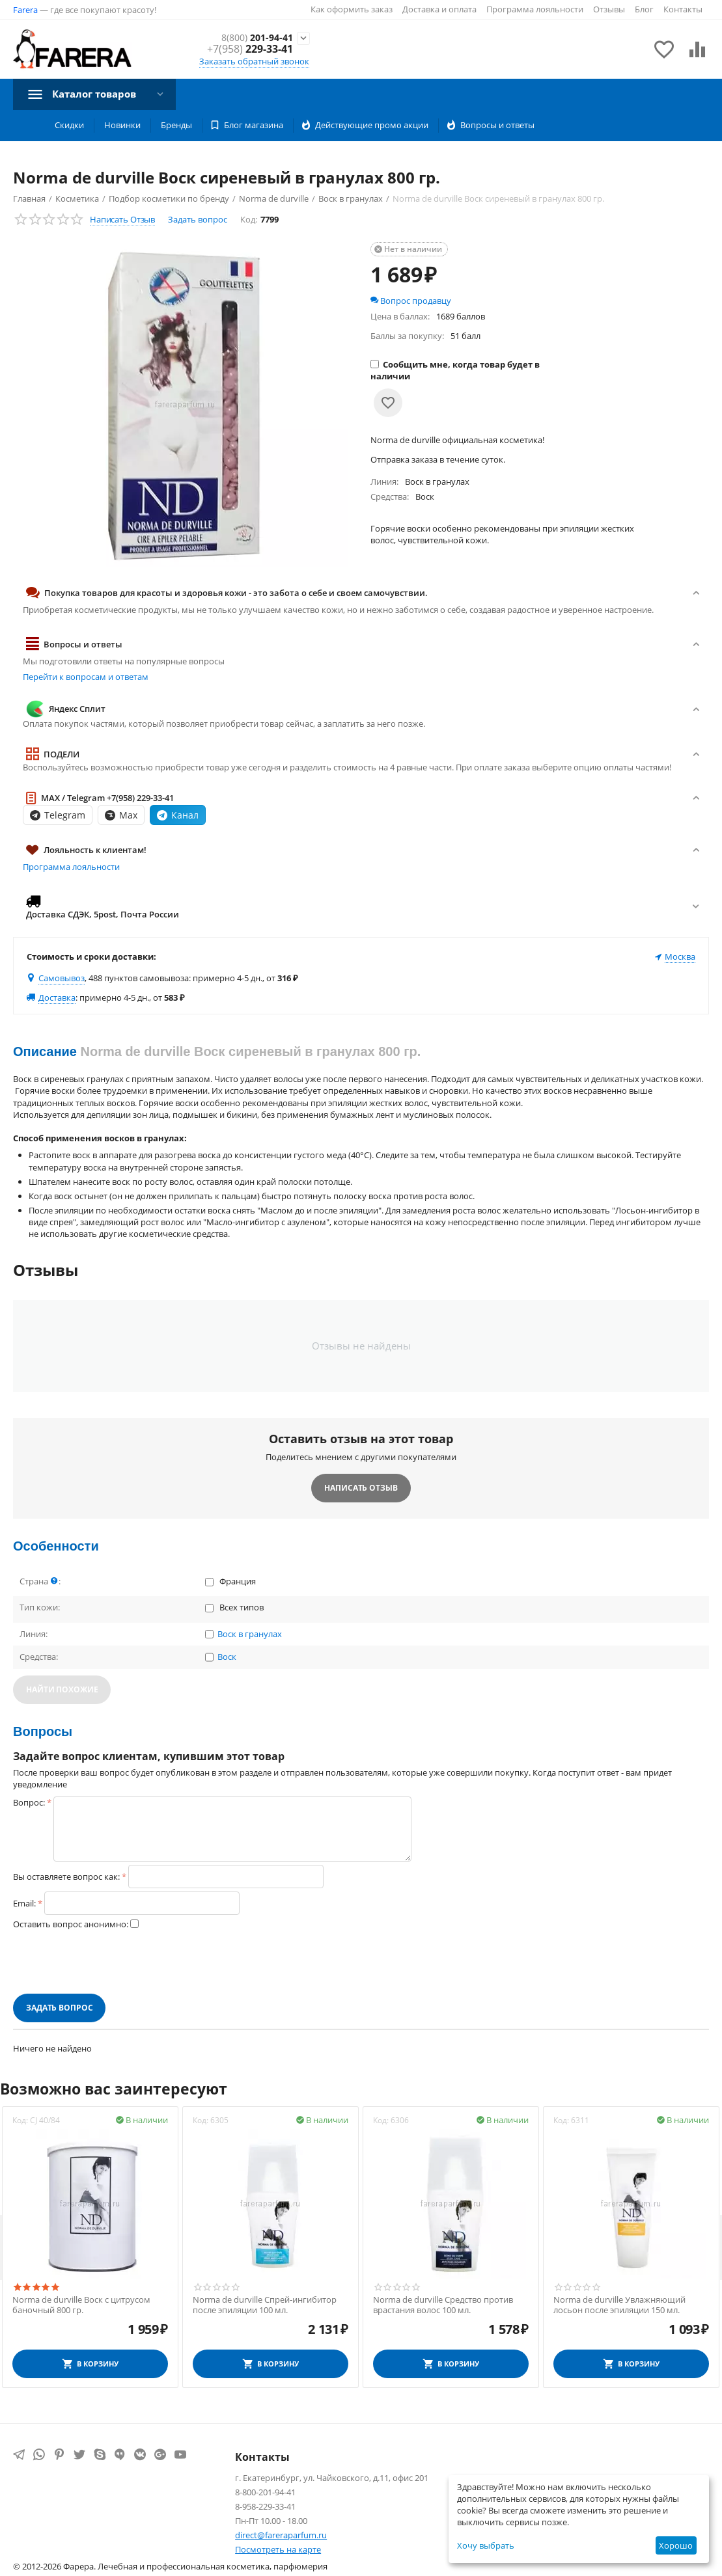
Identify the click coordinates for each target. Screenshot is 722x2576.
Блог (644, 9)
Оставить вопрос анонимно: (70, 1924)
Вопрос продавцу (410, 300)
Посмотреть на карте (278, 2549)
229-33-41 (250, 50)
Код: (248, 219)
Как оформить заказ (352, 9)
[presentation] (112, 1961)
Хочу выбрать (485, 2545)
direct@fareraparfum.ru (281, 2535)
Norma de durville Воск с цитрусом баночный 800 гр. (81, 2305)
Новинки (122, 125)
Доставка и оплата (439, 9)
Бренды (176, 125)
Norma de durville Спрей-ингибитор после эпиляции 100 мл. (265, 2305)
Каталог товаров (98, 94)
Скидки (69, 125)
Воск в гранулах (249, 1634)
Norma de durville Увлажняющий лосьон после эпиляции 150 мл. (619, 2305)
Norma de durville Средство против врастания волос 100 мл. (443, 2305)
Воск (226, 1657)
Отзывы (609, 9)
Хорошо (676, 2545)
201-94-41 (253, 37)
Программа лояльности (534, 9)
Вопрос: (29, 1802)
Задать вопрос (197, 219)
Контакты (682, 9)
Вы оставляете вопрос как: (66, 1876)
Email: (24, 1903)
